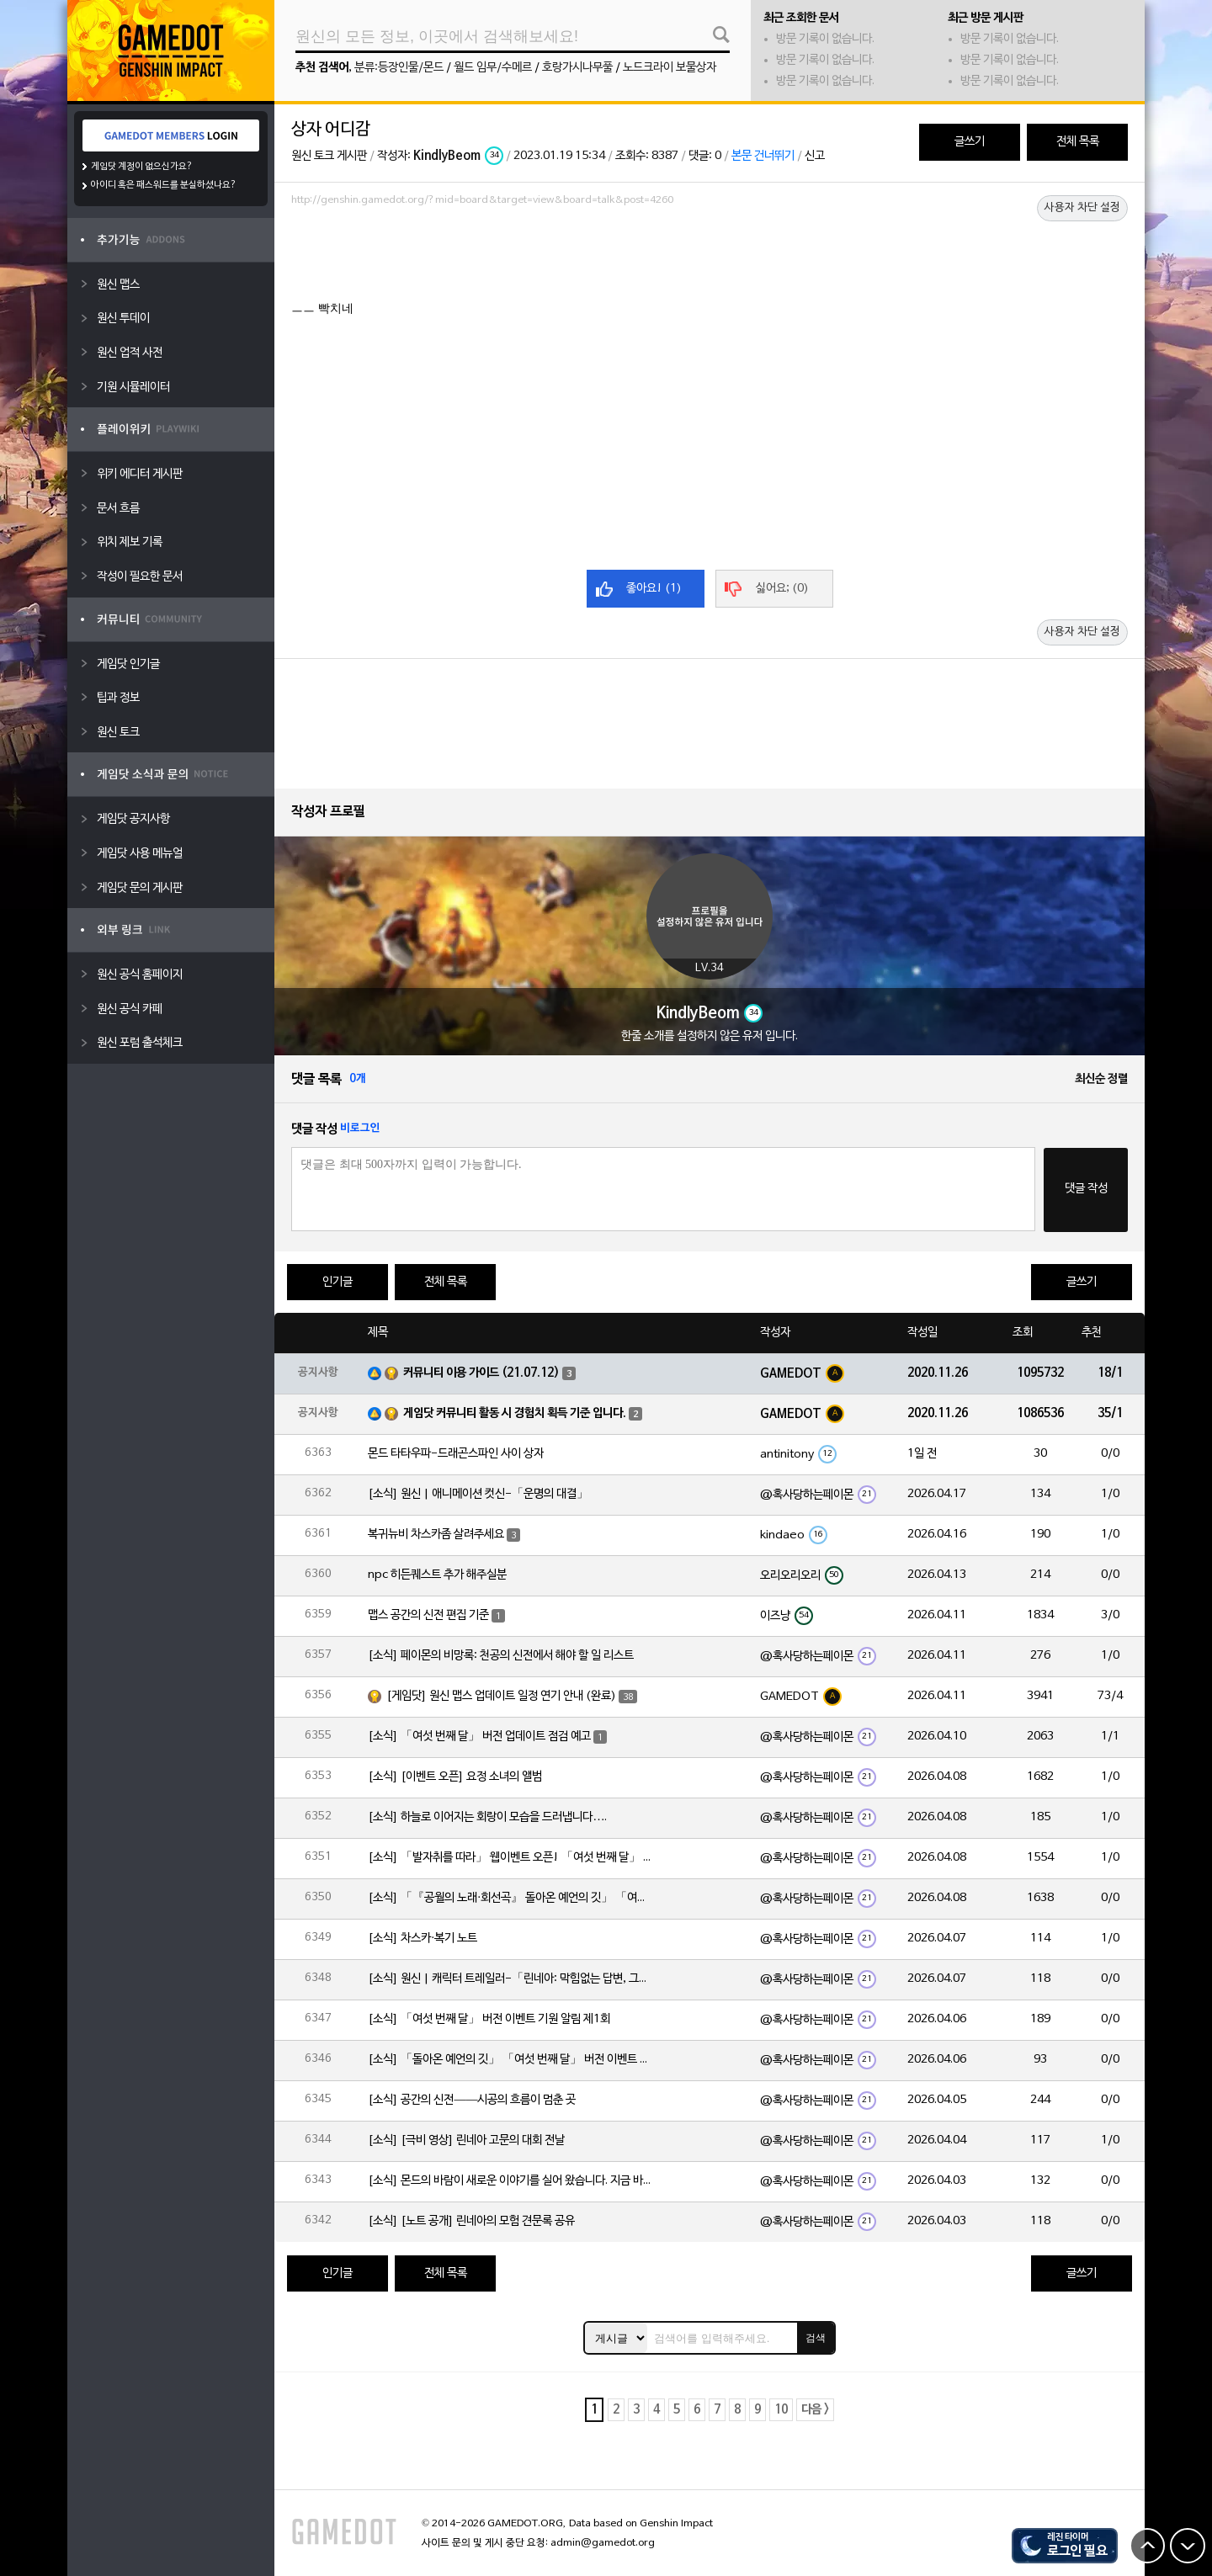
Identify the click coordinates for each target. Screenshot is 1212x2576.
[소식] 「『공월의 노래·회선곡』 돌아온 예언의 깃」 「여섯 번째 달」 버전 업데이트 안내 (511, 1898)
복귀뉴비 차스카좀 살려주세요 (436, 1534)
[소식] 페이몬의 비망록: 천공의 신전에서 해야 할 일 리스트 (501, 1655)
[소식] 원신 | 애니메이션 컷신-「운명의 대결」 (478, 1494)
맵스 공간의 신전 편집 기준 (428, 1615)
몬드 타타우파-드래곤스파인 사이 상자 (456, 1453)
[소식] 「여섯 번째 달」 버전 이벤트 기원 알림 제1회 (489, 2019)
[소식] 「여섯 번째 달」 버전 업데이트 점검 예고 (479, 1736)
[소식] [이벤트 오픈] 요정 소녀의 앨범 (455, 1777)
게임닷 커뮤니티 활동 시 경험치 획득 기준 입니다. (514, 1413)
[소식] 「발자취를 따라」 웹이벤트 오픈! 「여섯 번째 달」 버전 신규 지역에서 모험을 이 (511, 1857)
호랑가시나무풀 (577, 67)
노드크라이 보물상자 (669, 67)
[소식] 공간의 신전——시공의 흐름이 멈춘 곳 (472, 2100)
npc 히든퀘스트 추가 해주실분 (437, 1575)
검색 (815, 2338)
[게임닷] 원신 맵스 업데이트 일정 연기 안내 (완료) (501, 1696)
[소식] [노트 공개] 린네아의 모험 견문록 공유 (471, 2221)
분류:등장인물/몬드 (399, 67)
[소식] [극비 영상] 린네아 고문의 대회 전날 (466, 2140)
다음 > (815, 2409)
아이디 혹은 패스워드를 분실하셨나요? (164, 185)
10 (781, 2409)
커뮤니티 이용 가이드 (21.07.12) (481, 1373)
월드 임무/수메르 (493, 67)
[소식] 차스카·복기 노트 (422, 1938)
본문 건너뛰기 (763, 156)
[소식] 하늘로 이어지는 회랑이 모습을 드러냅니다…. (487, 1817)
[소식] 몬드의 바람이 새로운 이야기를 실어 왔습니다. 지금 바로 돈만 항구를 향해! (511, 2181)
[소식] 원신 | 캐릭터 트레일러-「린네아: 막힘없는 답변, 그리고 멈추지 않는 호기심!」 (511, 1979)
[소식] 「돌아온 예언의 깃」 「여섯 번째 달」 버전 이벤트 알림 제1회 (511, 2059)
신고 (815, 156)
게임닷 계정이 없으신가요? (142, 167)
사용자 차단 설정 (1082, 208)
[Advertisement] (709, 258)
